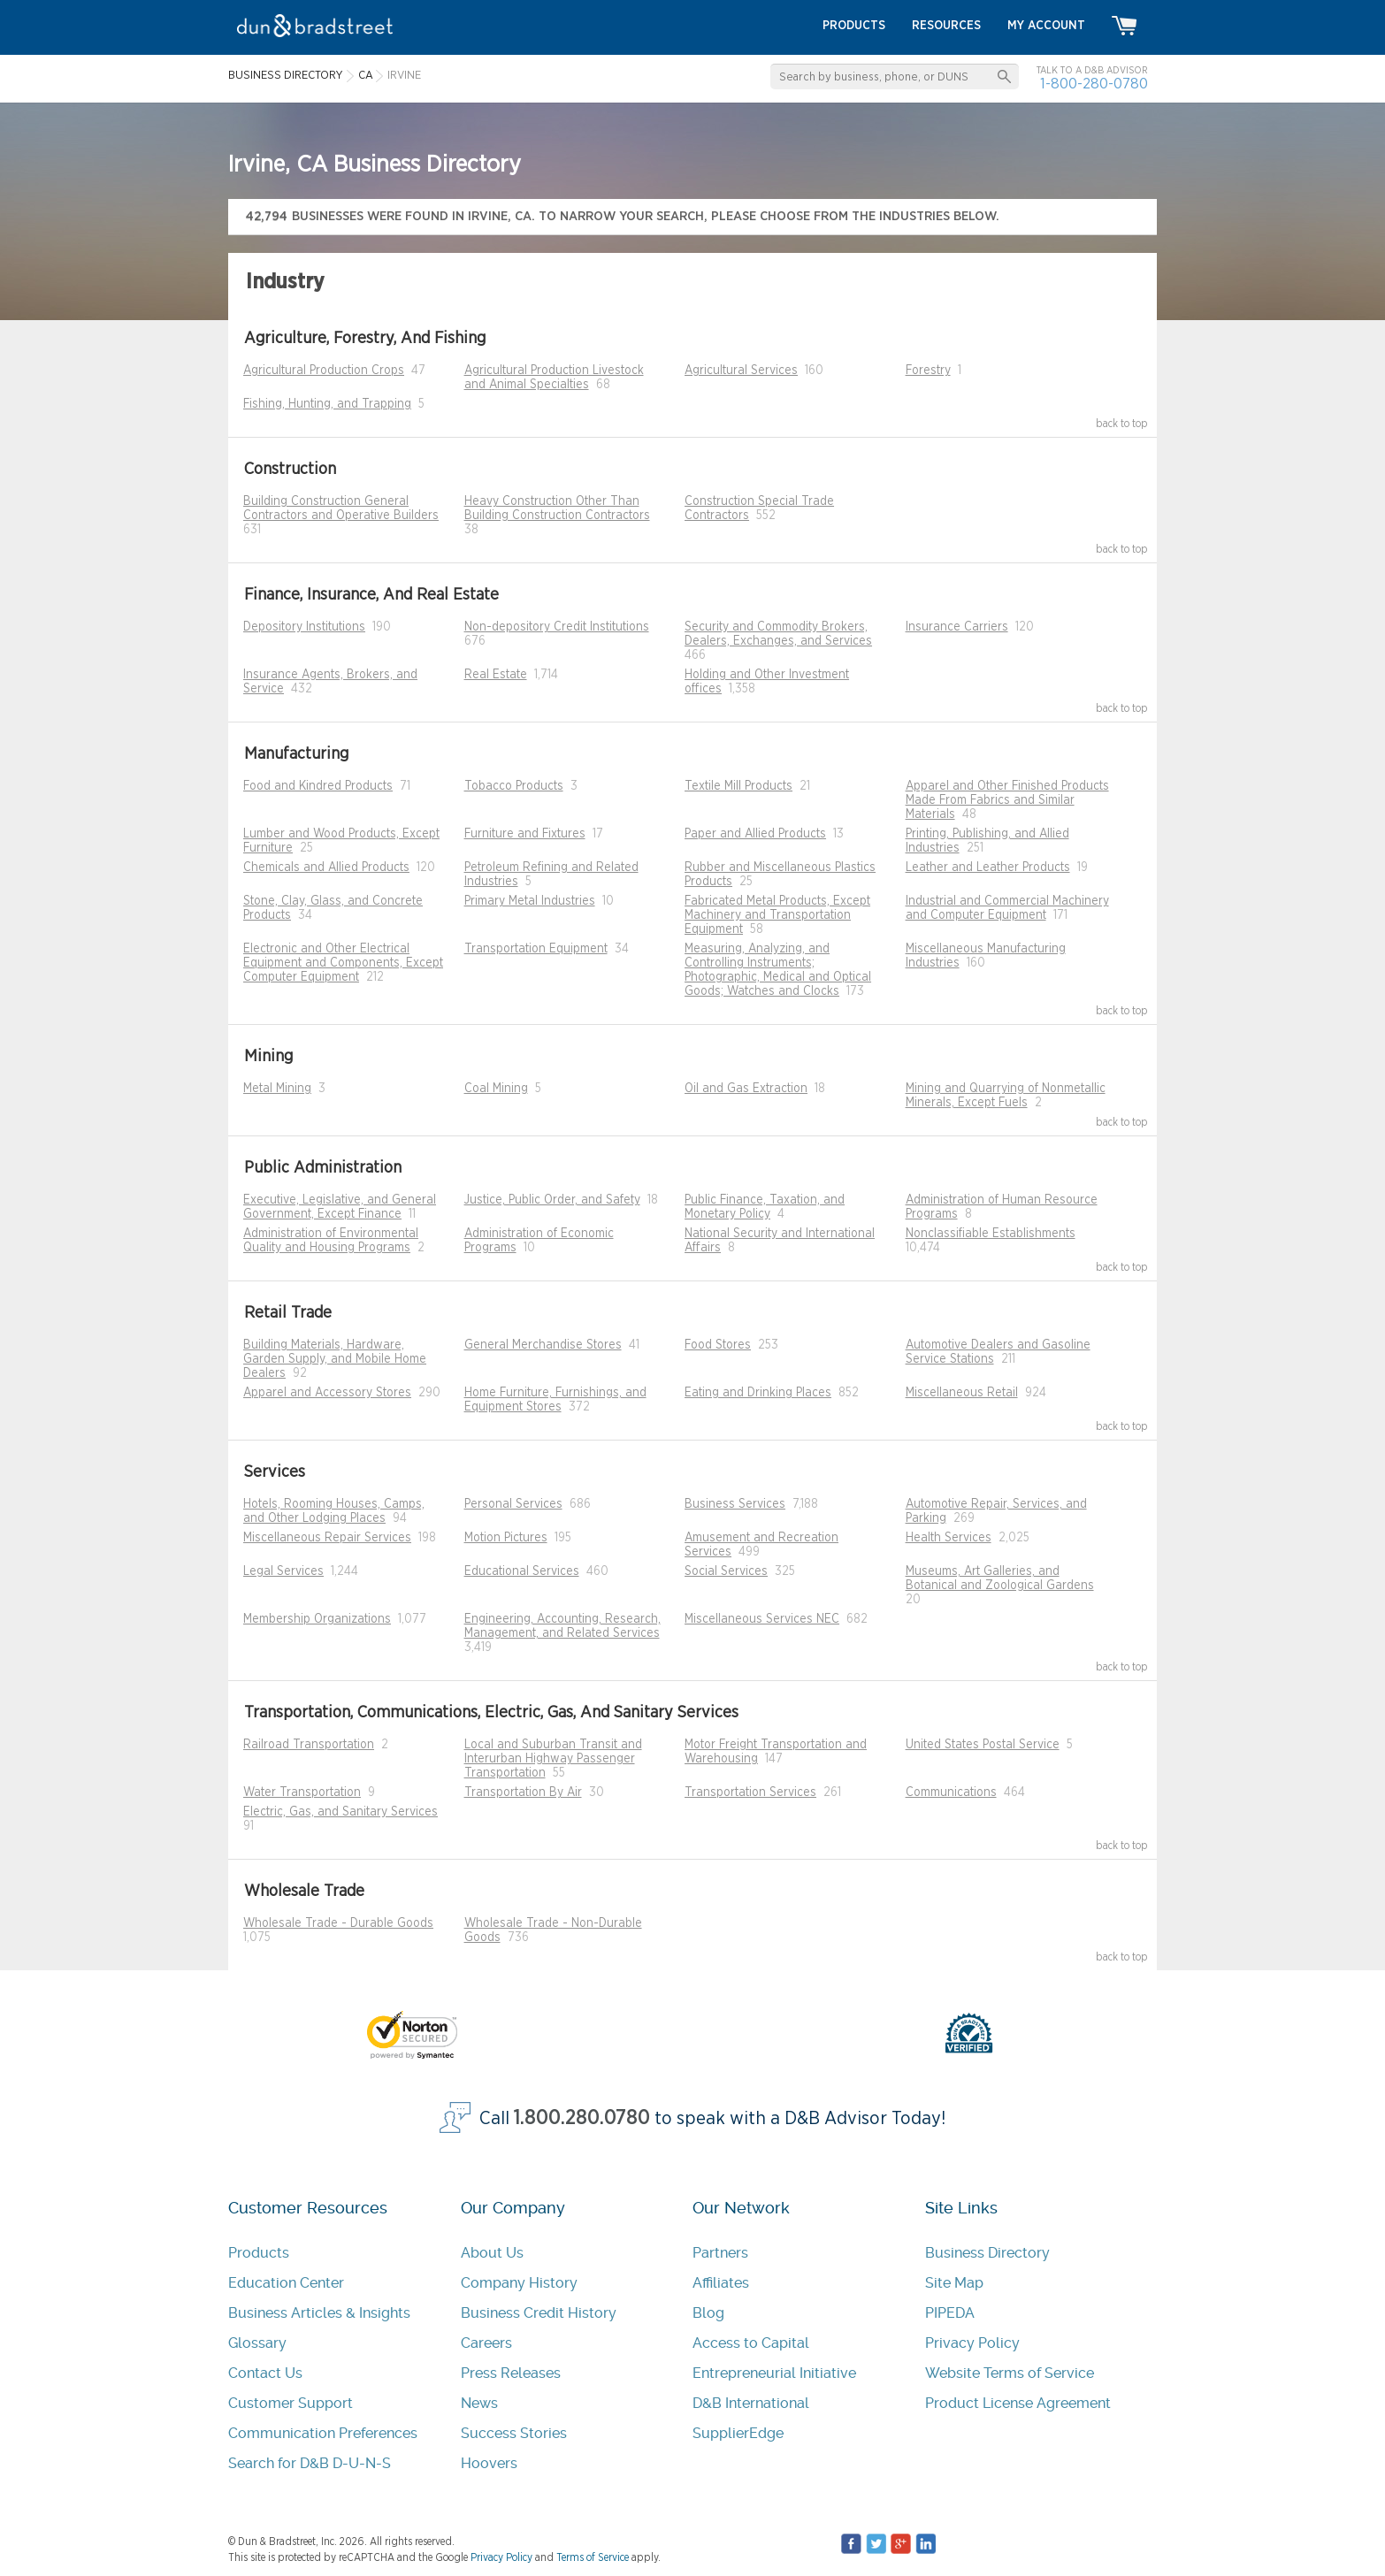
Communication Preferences (322, 2433)
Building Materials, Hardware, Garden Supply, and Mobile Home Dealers (334, 1359)
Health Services (948, 1538)
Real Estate (495, 675)
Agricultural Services (741, 370)
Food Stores (718, 1345)
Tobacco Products (513, 786)
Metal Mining (277, 1088)
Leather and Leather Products (988, 867)
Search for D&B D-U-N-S (309, 2463)
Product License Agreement (1018, 2403)
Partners (720, 2252)
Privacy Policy (972, 2343)
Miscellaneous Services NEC (762, 1619)
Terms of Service (592, 2557)
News (479, 2403)
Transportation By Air (523, 1792)
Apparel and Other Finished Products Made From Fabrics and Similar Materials (1007, 800)
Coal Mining (496, 1088)
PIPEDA (950, 2313)
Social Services (726, 1571)
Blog (708, 2313)
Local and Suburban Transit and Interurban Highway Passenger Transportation (553, 1759)
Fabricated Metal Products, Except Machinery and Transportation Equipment (777, 915)
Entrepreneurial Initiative (774, 2373)
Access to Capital (750, 2343)
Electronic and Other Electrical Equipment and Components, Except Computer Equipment (343, 963)
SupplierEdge (738, 2433)
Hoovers (489, 2463)
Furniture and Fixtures (524, 834)
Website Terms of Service (1009, 2373)
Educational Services (521, 1571)
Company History (519, 2282)
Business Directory (987, 2252)
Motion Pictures (505, 1538)
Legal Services (283, 1571)
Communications (951, 1792)
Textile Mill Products (738, 786)
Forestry (928, 370)
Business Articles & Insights (319, 2313)
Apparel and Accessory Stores (327, 1393)
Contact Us (265, 2373)
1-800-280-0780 (1094, 83)
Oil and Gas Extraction (746, 1088)
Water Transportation (302, 1792)
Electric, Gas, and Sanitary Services (340, 1812)
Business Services (735, 1504)
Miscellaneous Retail (962, 1393)
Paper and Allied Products (755, 834)
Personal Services (513, 1504)
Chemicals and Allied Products (326, 867)
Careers (486, 2343)
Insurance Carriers (957, 627)
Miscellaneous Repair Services (327, 1538)
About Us (492, 2252)
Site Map (954, 2282)
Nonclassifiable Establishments (990, 1233)
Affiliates (720, 2282)
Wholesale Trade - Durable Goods (338, 1923)
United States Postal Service (983, 1745)
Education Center (286, 2282)
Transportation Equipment (536, 949)
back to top (1122, 423)
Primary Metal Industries (529, 901)
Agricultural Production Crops (323, 370)
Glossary (257, 2343)
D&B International (750, 2403)
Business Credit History (538, 2313)
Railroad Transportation (308, 1745)
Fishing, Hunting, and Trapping (327, 404)
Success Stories (514, 2433)
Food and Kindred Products (318, 786)
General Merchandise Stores (543, 1345)
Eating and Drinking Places (758, 1393)
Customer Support (290, 2403)
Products (258, 2252)
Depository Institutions (304, 627)
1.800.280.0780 (582, 2118)
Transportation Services (750, 1792)
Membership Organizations (317, 1619)
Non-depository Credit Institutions (556, 627)
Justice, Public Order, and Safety (552, 1200)
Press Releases (511, 2373)
